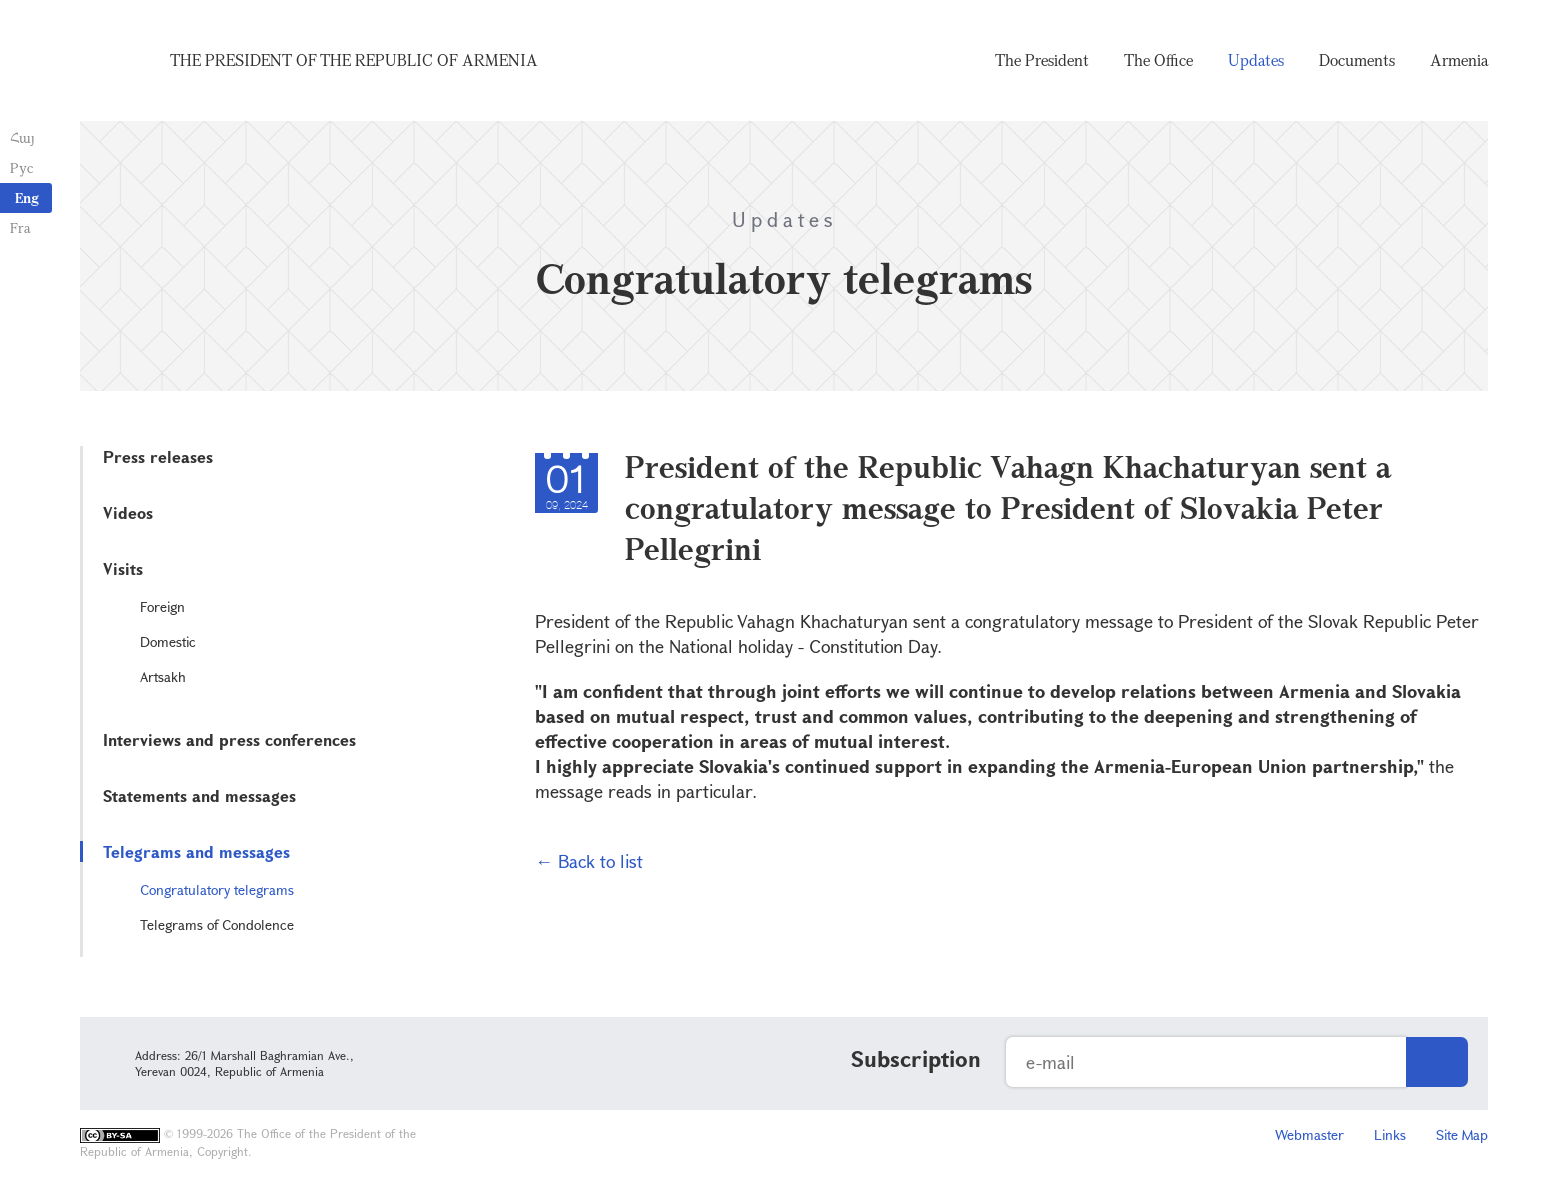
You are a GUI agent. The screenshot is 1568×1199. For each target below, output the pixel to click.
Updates (1256, 60)
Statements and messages (199, 795)
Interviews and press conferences (229, 739)
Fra (20, 227)
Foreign (162, 606)
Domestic (168, 641)
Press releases (158, 456)
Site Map (1462, 1134)
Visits (123, 568)
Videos (128, 512)
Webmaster (1309, 1134)
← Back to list (589, 861)
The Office (1158, 60)
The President (1042, 60)
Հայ (22, 137)
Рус (21, 167)
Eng (27, 197)
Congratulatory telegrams (217, 889)
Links (1390, 1134)
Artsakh (163, 676)
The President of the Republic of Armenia (354, 60)
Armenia (1459, 60)
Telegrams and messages (196, 851)
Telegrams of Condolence (217, 924)
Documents (1357, 60)
